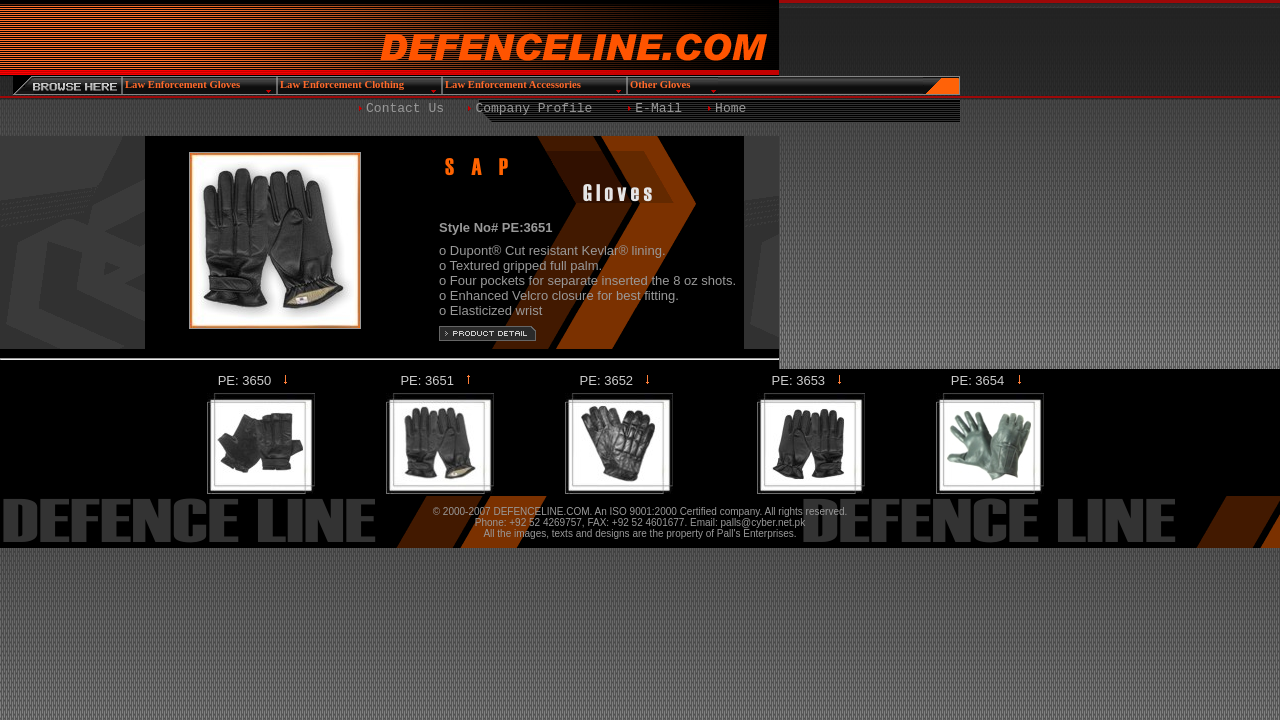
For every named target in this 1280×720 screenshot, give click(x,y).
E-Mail (658, 108)
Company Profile (533, 108)
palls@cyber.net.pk (763, 522)
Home (730, 108)
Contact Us (405, 108)
